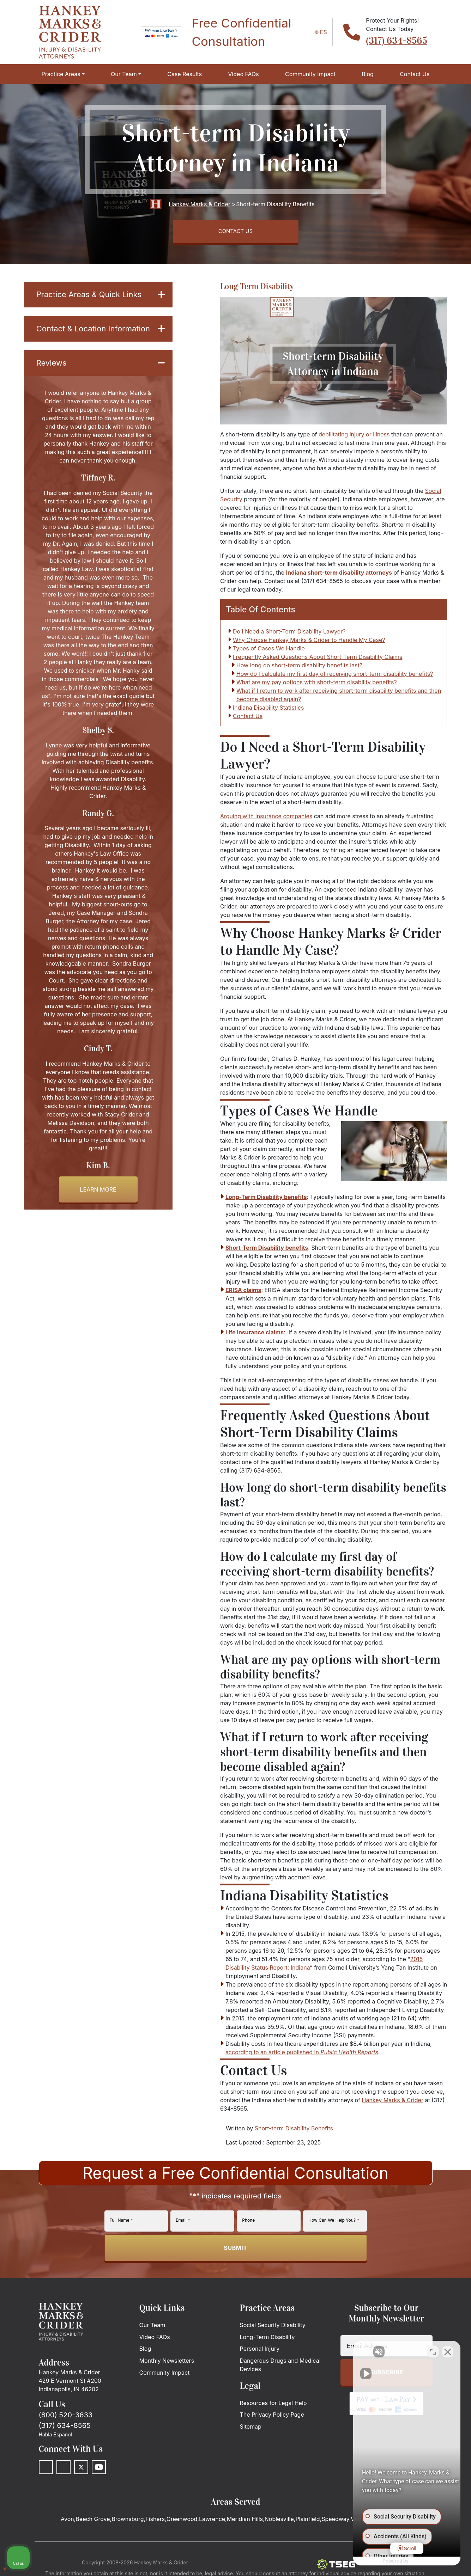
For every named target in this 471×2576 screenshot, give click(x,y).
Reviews (100, 380)
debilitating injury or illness (354, 436)
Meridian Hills (245, 2522)
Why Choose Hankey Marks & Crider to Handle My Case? (309, 643)
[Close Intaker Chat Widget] (447, 2350)
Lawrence (212, 2522)
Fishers (155, 2522)
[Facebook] (46, 2470)
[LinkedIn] (63, 2470)
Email (183, 2223)
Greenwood (182, 2522)
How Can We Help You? (333, 2223)
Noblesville (279, 2522)
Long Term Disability (257, 288)
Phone (248, 2223)
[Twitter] (81, 2470)
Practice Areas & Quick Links (100, 297)
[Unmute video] (346, 2350)
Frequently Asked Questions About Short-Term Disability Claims (318, 659)
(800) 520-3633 (66, 2418)
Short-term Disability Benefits (294, 2131)
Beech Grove (93, 2522)
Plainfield (307, 2522)
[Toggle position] (433, 2350)
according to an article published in (301, 2055)
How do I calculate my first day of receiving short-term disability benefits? (334, 676)
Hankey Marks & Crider (392, 2103)
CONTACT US (235, 232)
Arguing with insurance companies (266, 819)
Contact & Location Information (100, 338)
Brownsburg (127, 2522)
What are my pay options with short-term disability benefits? (316, 685)
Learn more (98, 1207)
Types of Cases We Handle (269, 651)
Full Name (121, 2223)
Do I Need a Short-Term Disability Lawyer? (289, 634)
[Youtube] (99, 2470)
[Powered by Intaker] (409, 2561)
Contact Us (247, 719)
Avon (67, 2522)
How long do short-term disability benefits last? (299, 668)
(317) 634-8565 (396, 41)
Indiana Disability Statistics (268, 710)
